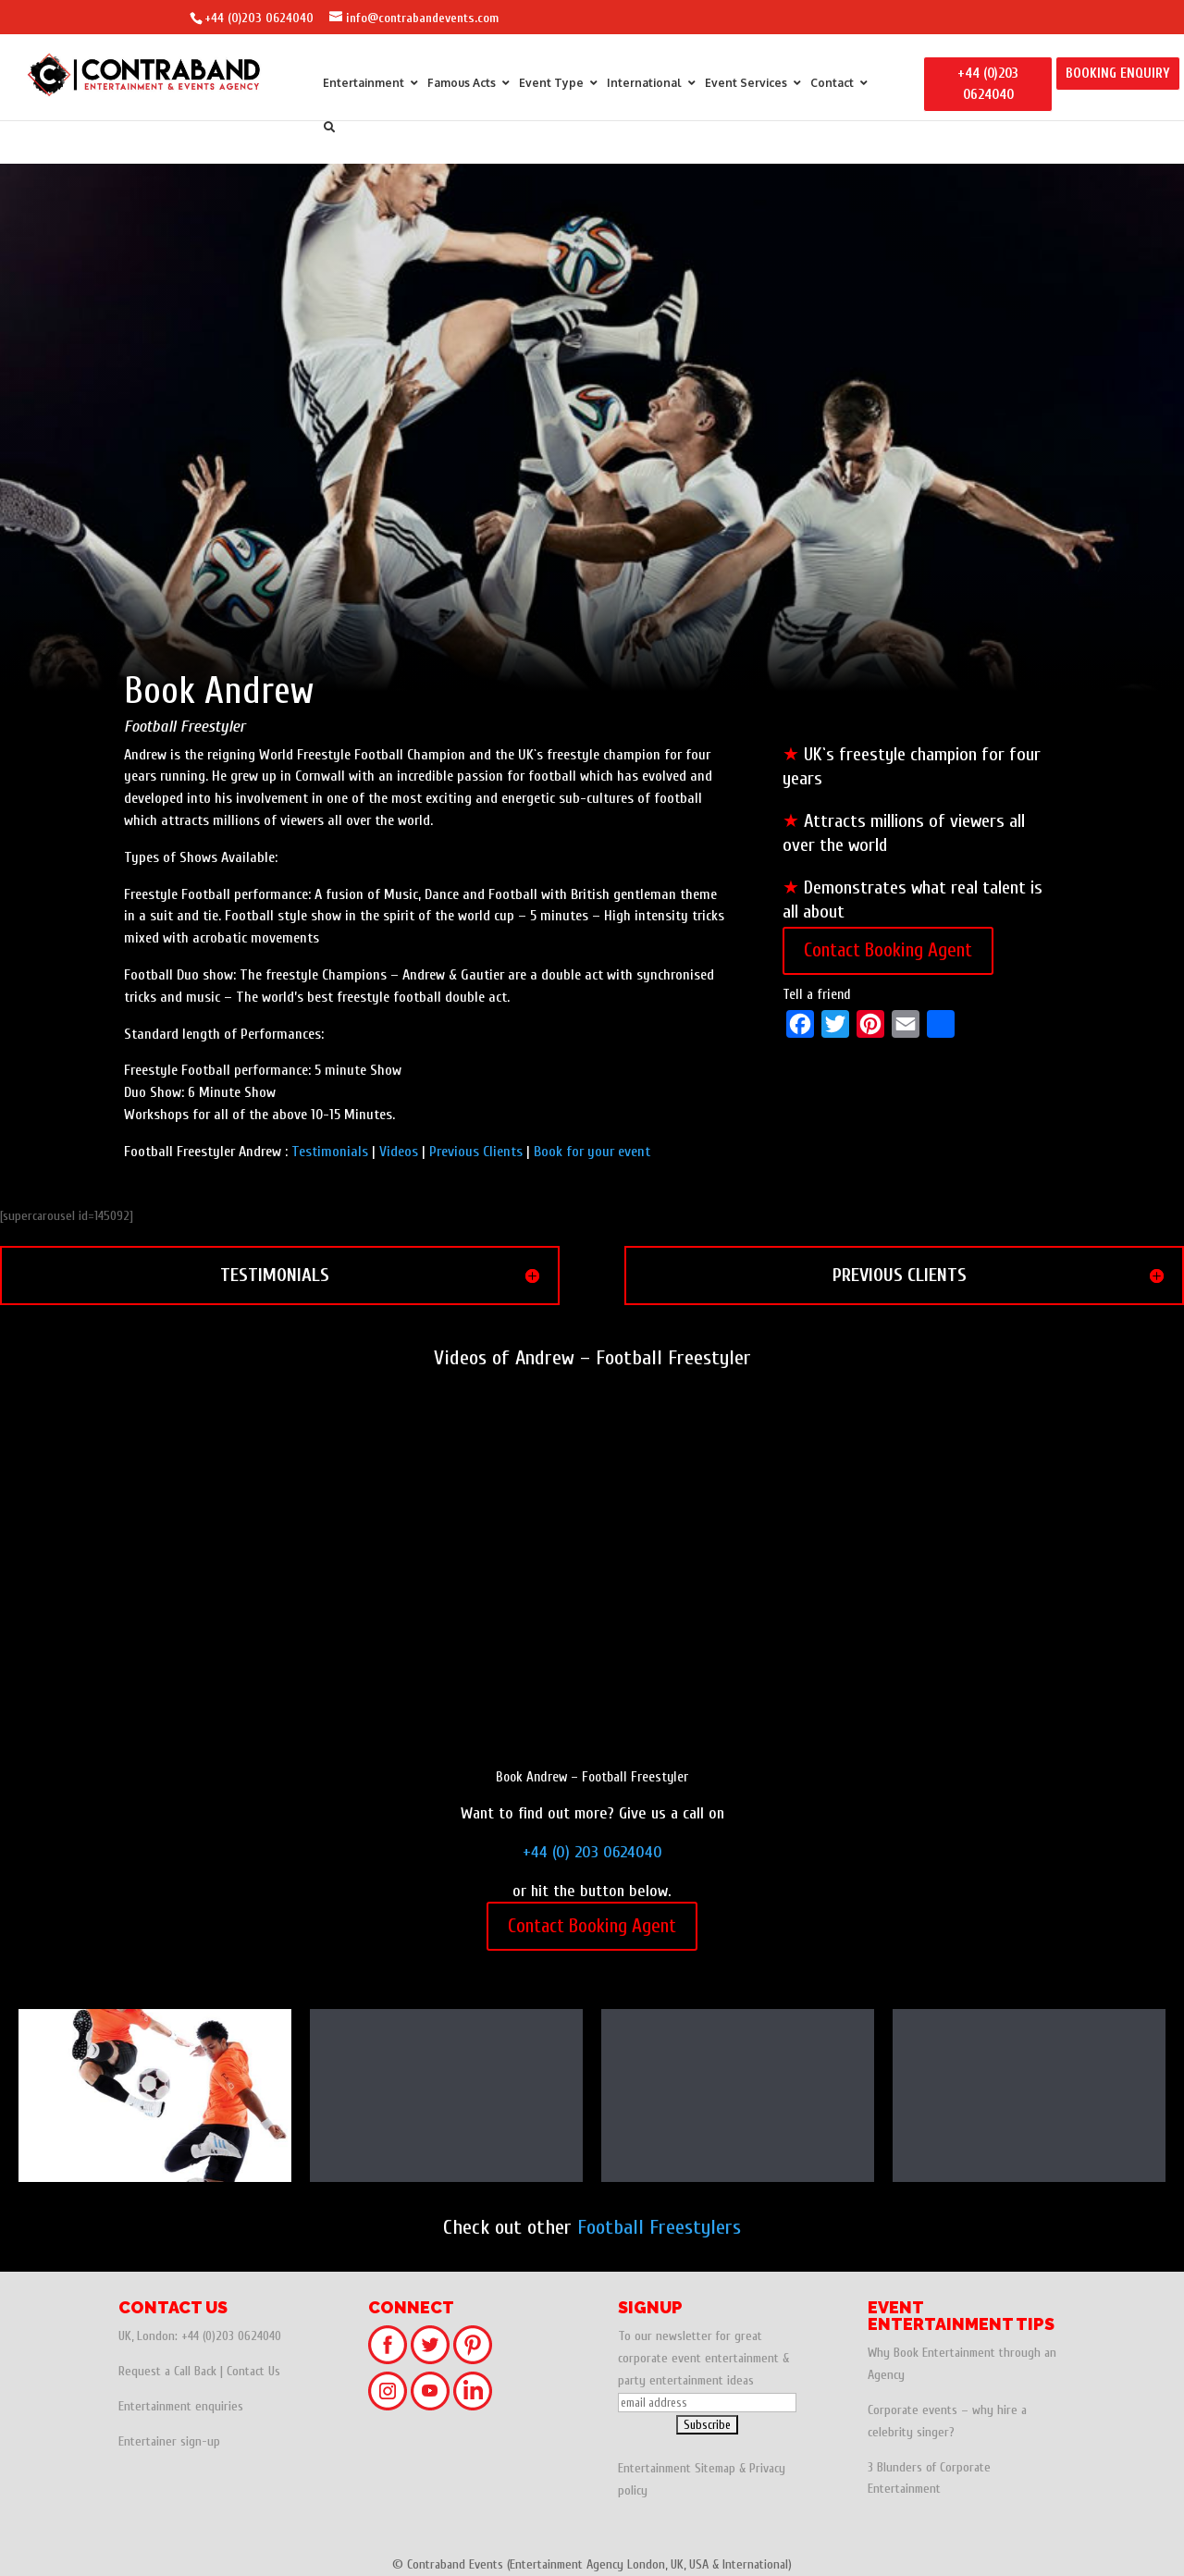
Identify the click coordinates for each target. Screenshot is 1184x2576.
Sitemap (715, 2468)
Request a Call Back (167, 2371)
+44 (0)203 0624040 (259, 18)
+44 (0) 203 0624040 (592, 1852)
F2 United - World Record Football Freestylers (154, 2100)
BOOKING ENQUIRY (1118, 73)
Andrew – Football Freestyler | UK (737, 2100)
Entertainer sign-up (169, 2441)
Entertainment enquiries (180, 2406)
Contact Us (253, 2371)
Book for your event (592, 1151)
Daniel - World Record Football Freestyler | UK (1029, 2100)
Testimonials (329, 1151)
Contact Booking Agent (888, 950)
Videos (398, 1151)
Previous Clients (476, 1151)
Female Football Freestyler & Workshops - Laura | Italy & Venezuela (446, 2100)
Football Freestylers (659, 2227)
